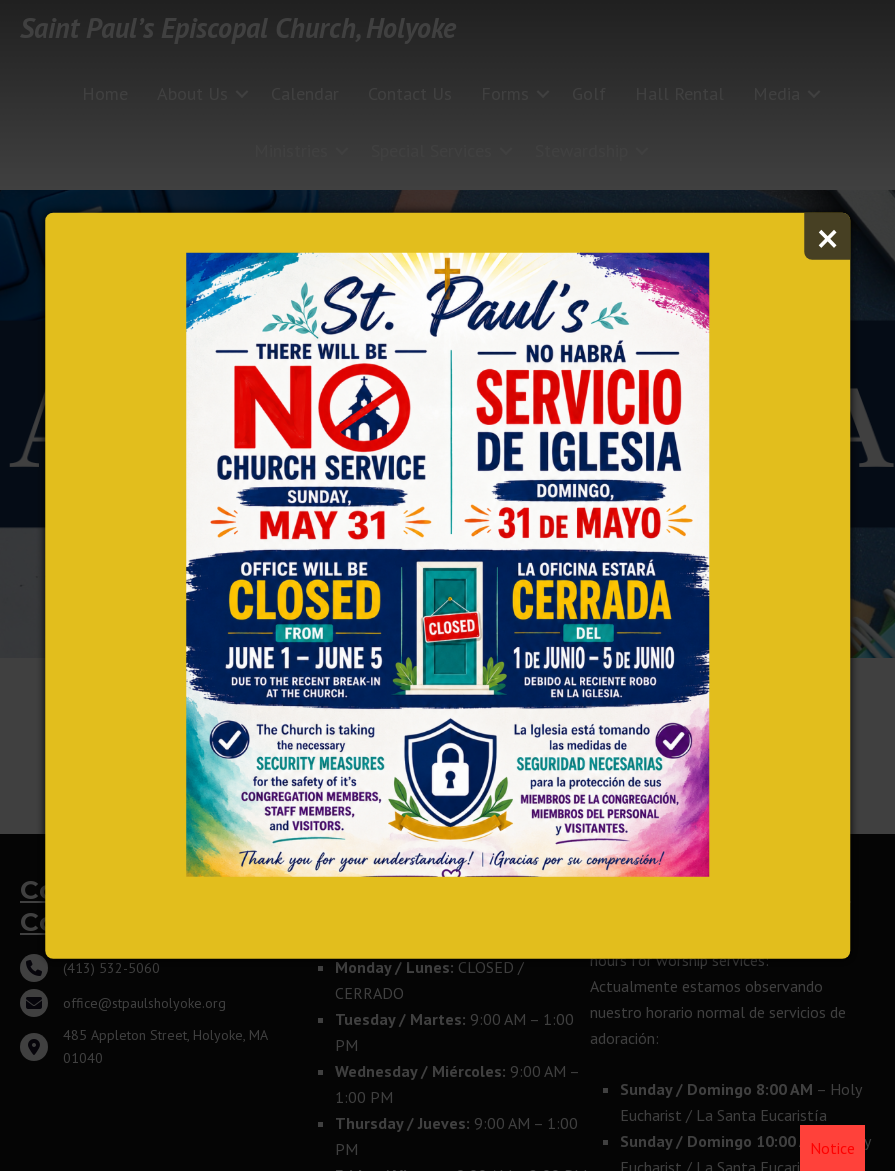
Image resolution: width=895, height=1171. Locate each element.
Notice (832, 1148)
